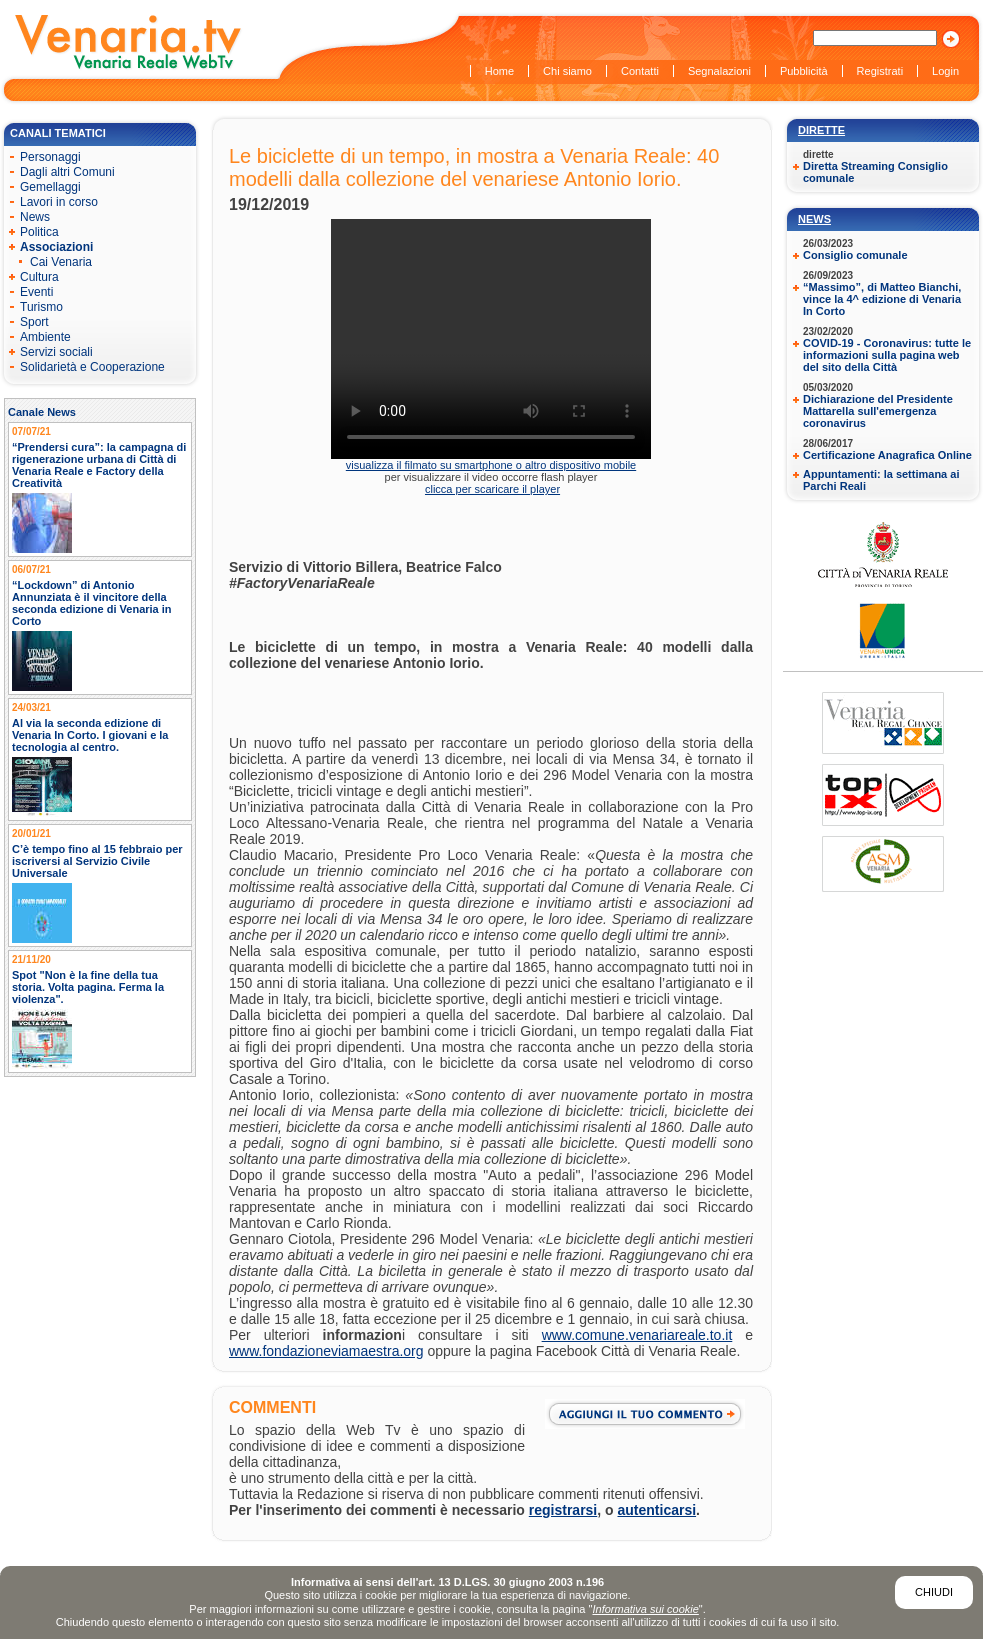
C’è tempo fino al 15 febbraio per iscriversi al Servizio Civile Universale (97, 861)
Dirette (821, 130)
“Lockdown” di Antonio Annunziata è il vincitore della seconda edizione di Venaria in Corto (92, 603)
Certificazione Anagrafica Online (887, 455)
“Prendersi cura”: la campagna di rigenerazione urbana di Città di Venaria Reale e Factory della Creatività (99, 465)
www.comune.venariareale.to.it (637, 1335)
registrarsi (563, 1510)
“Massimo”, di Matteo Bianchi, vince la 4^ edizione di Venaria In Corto (882, 299)
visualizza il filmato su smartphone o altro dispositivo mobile (491, 465)
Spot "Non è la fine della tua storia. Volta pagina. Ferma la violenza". (88, 987)
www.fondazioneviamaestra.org (326, 1351)
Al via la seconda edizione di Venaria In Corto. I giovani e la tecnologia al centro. (90, 735)
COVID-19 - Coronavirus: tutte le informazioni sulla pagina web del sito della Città (887, 355)
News (814, 219)
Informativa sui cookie (645, 1609)
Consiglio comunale (855, 255)
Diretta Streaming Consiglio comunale (875, 172)
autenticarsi (657, 1510)
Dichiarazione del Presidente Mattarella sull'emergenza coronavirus (878, 411)
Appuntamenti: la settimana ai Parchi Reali (881, 480)
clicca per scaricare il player (492, 489)
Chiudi (934, 1592)
